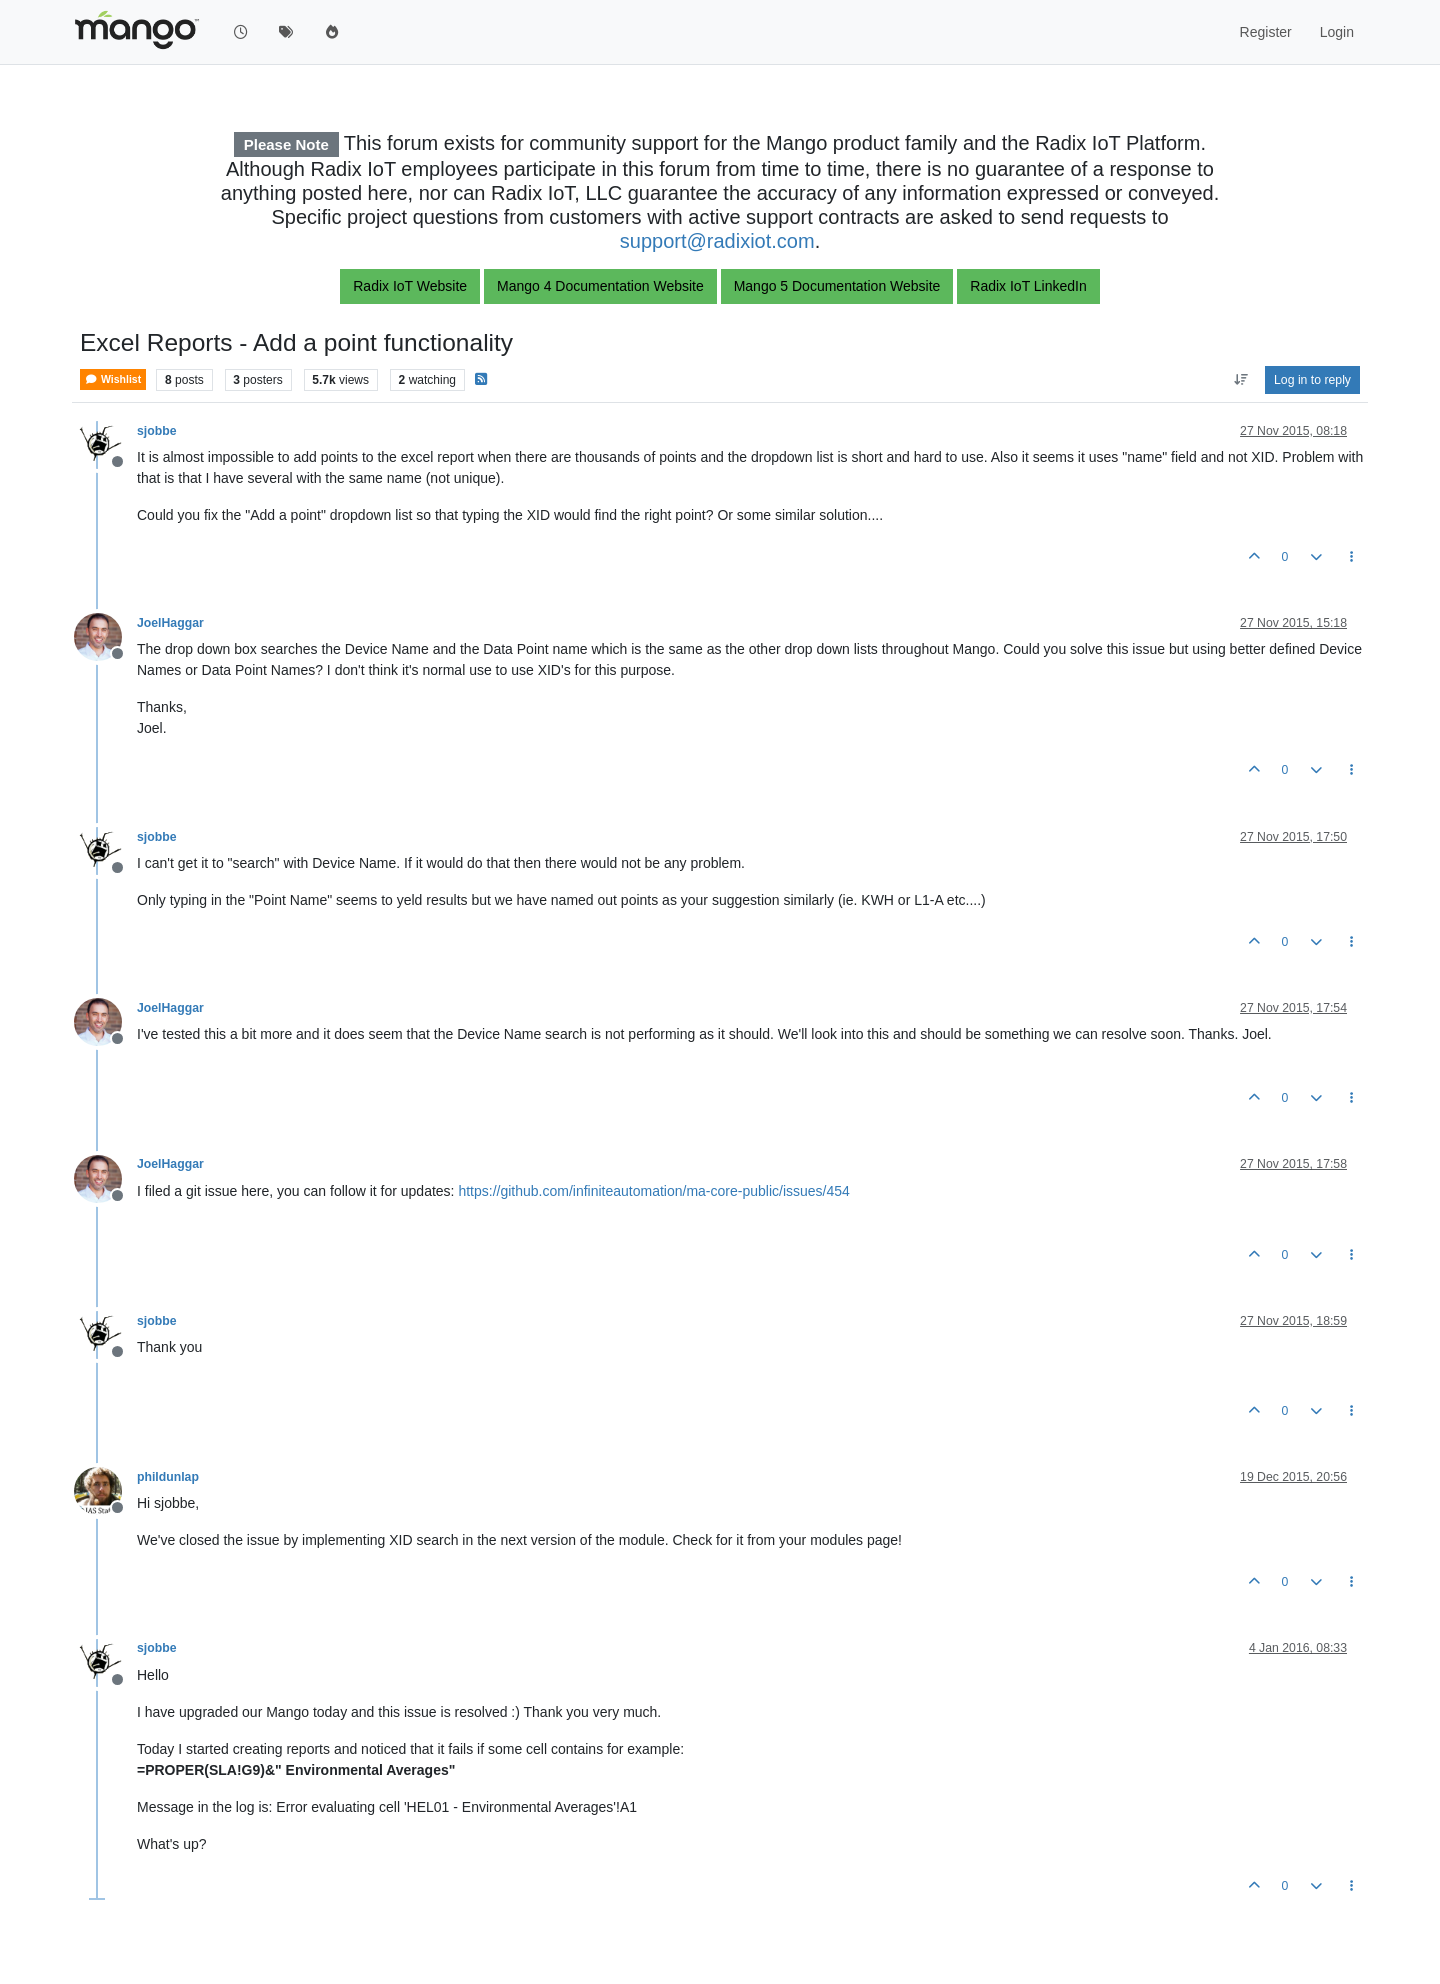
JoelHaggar (170, 623)
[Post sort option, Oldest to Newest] (1240, 380)
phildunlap (168, 1477)
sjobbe (156, 431)
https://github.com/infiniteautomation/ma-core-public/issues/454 (653, 1191)
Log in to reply (1312, 380)
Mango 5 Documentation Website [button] (837, 286)
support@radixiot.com (717, 241)
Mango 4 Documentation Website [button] (600, 286)
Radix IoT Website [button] (410, 286)
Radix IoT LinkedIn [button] (1028, 286)
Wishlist (113, 379)
